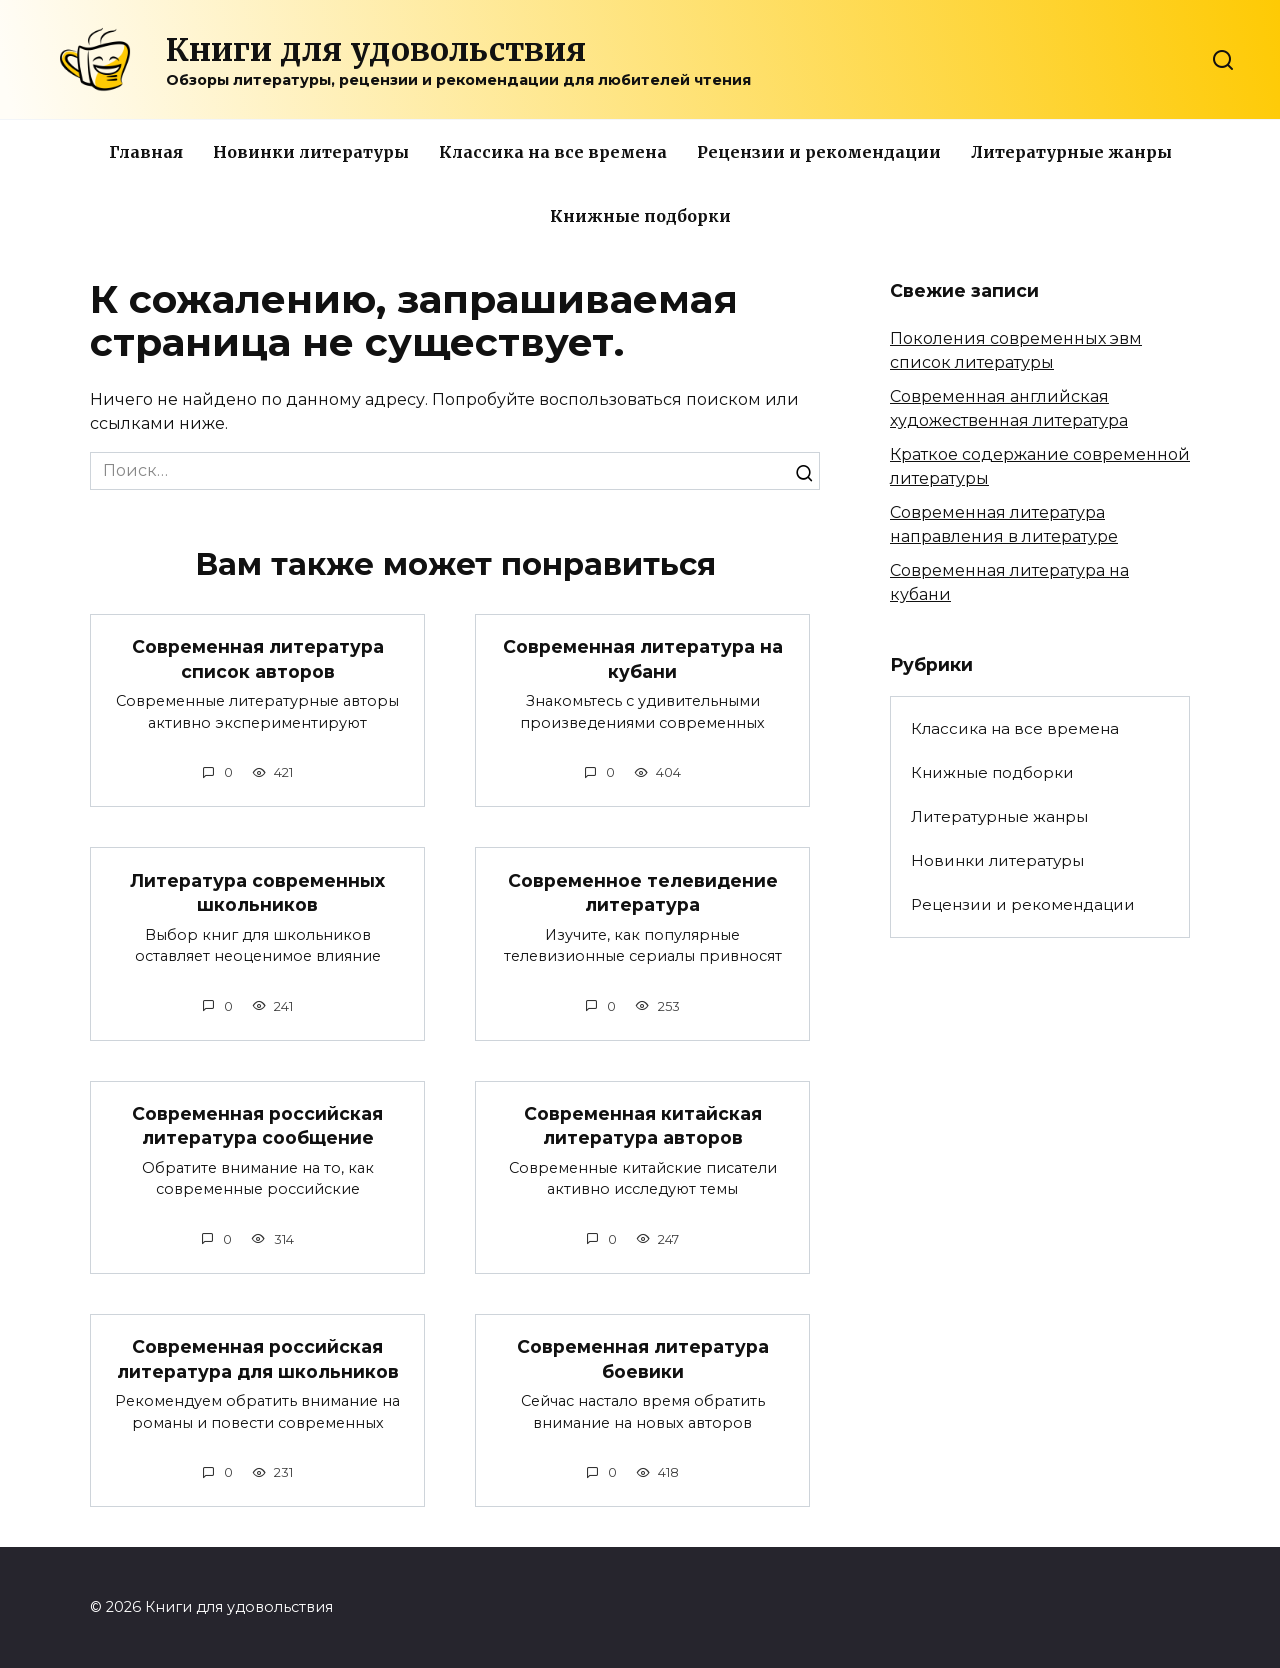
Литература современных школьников (257, 892)
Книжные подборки (640, 216)
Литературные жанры (1071, 152)
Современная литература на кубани (643, 659)
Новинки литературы (311, 152)
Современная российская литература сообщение (257, 1126)
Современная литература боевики (643, 1359)
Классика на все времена (553, 152)
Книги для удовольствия (376, 50)
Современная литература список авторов (258, 659)
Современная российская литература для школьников (258, 1359)
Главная (146, 152)
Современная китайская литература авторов (643, 1126)
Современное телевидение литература (643, 892)
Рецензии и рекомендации (819, 152)
